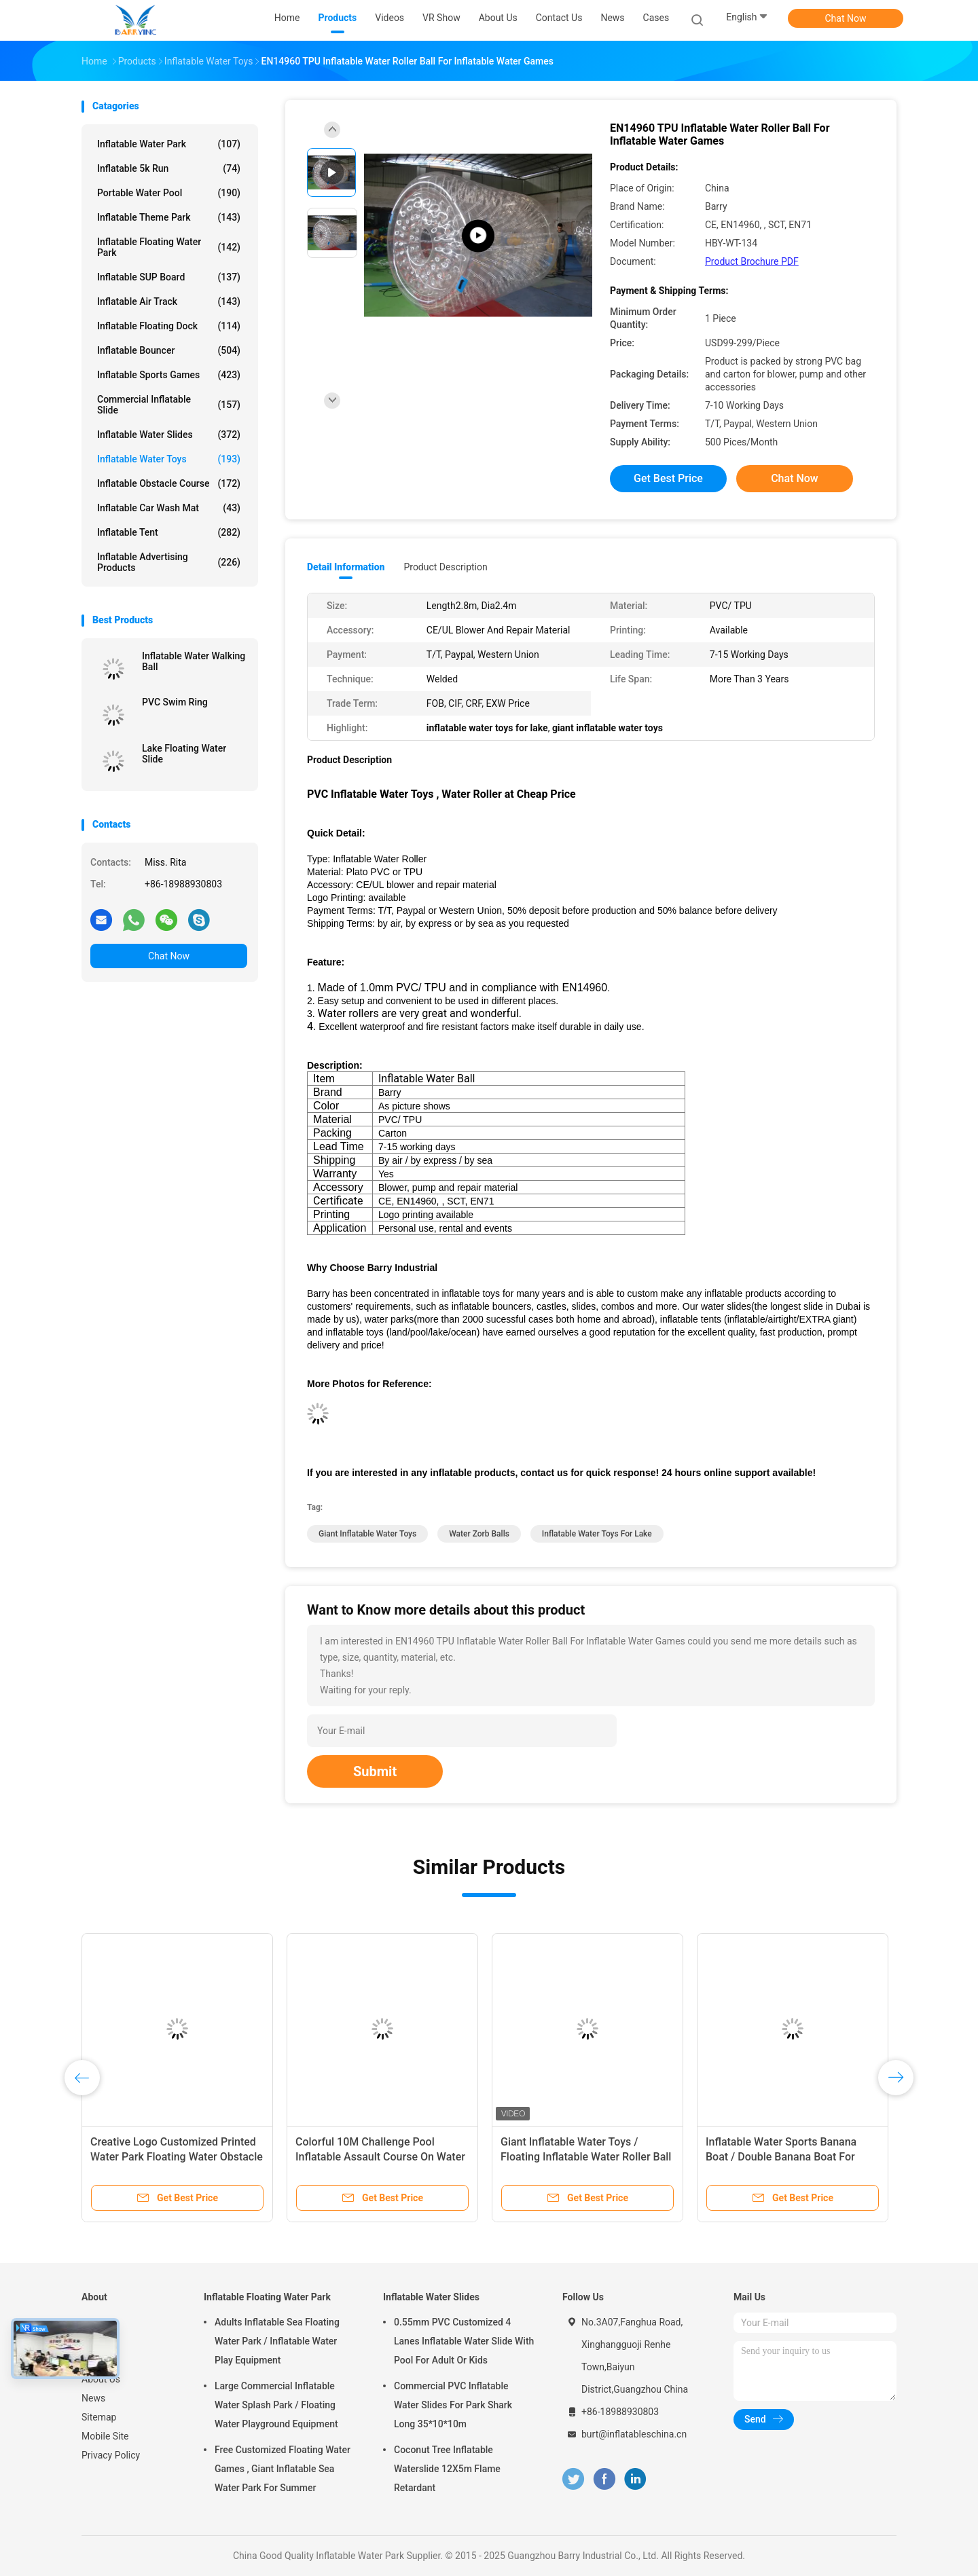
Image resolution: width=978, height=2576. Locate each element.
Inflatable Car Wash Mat (168, 508)
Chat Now (846, 18)
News (93, 2398)
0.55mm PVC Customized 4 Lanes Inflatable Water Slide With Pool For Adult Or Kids (464, 2341)
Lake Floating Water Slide (184, 754)
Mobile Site (105, 2436)
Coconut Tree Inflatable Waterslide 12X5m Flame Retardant (447, 2468)
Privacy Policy (111, 2455)
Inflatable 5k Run (168, 168)
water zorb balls (479, 1534)
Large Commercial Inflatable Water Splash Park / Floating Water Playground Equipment (276, 2404)
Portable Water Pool (168, 193)
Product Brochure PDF (752, 261)
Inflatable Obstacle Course (168, 483)
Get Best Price (668, 478)
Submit (375, 1771)
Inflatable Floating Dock (168, 326)
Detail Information (345, 567)
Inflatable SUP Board (168, 277)
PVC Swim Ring (175, 702)
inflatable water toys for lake (597, 1534)
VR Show (101, 2360)
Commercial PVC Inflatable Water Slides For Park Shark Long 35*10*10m (453, 2404)
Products (101, 2341)
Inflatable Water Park (168, 144)
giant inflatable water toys (367, 1534)
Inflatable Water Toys (168, 459)
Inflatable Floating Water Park (168, 247)
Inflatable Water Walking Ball (193, 661)
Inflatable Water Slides (168, 434)
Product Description (445, 567)
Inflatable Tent (168, 532)
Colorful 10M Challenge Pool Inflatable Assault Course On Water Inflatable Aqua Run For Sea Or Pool (382, 2156)
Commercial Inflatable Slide (168, 405)
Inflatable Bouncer (168, 350)
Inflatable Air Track (168, 301)
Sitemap (99, 2417)
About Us (101, 2379)
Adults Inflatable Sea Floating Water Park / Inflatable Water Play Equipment (277, 2341)
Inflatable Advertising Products (168, 562)
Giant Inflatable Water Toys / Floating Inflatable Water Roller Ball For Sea (586, 2156)
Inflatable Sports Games (168, 375)
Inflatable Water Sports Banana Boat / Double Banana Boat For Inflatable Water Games (781, 2156)
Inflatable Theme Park (168, 217)
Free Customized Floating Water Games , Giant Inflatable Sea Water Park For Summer (282, 2468)
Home (94, 2322)
